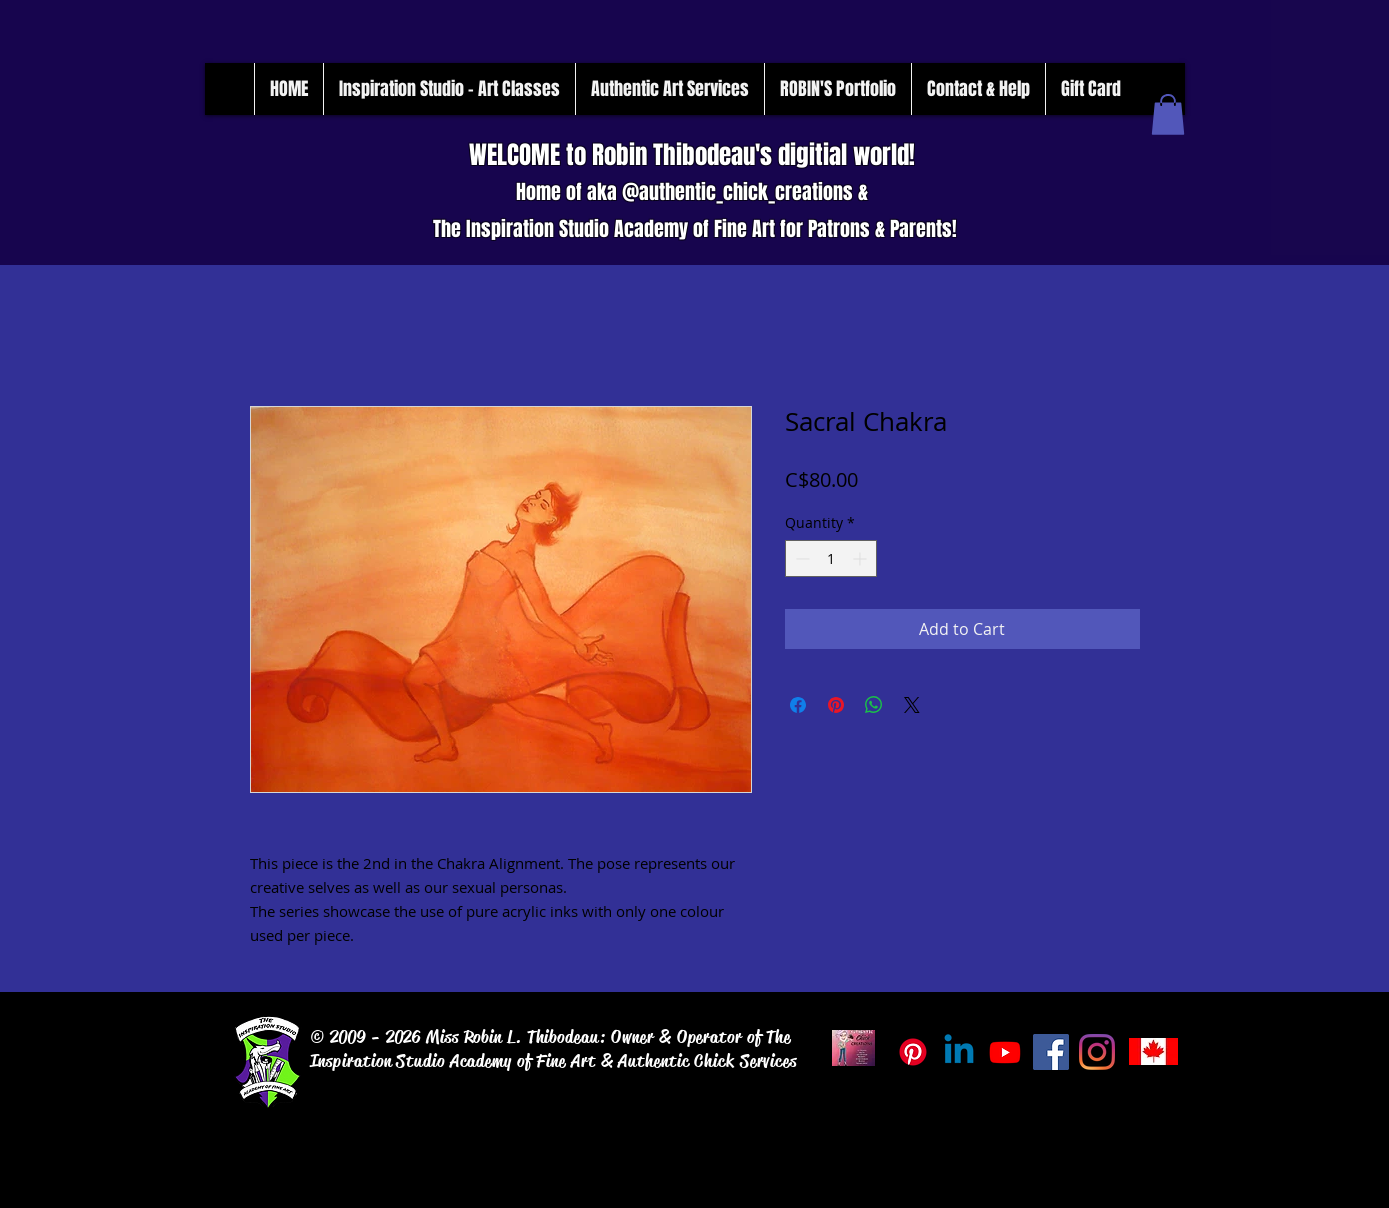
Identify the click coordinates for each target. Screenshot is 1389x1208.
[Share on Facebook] (798, 705)
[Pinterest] (913, 1052)
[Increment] (861, 558)
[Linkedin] (959, 1052)
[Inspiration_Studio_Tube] (1005, 1052)
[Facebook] (1051, 1052)
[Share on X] (912, 705)
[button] (1168, 114)
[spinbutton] (831, 558)
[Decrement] (800, 558)
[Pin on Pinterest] (836, 705)
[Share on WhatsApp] (874, 705)
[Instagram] (1097, 1052)
